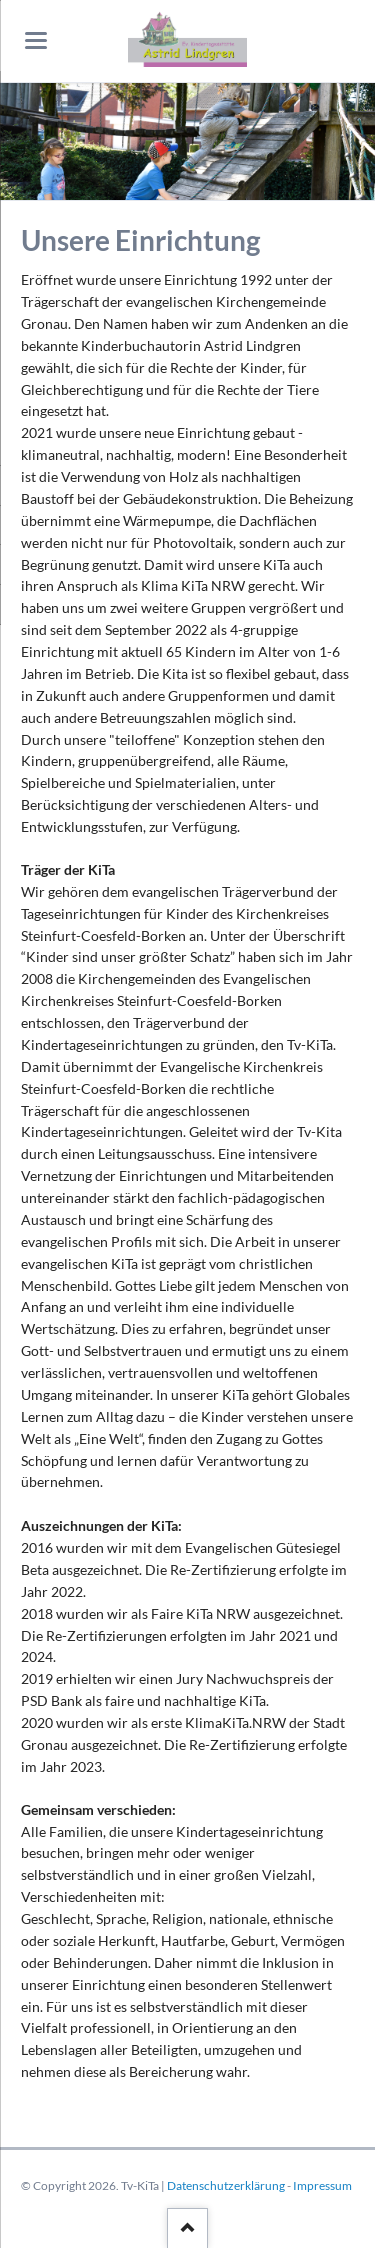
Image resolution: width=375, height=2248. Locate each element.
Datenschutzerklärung (226, 2185)
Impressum (322, 2185)
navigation (36, 40)
